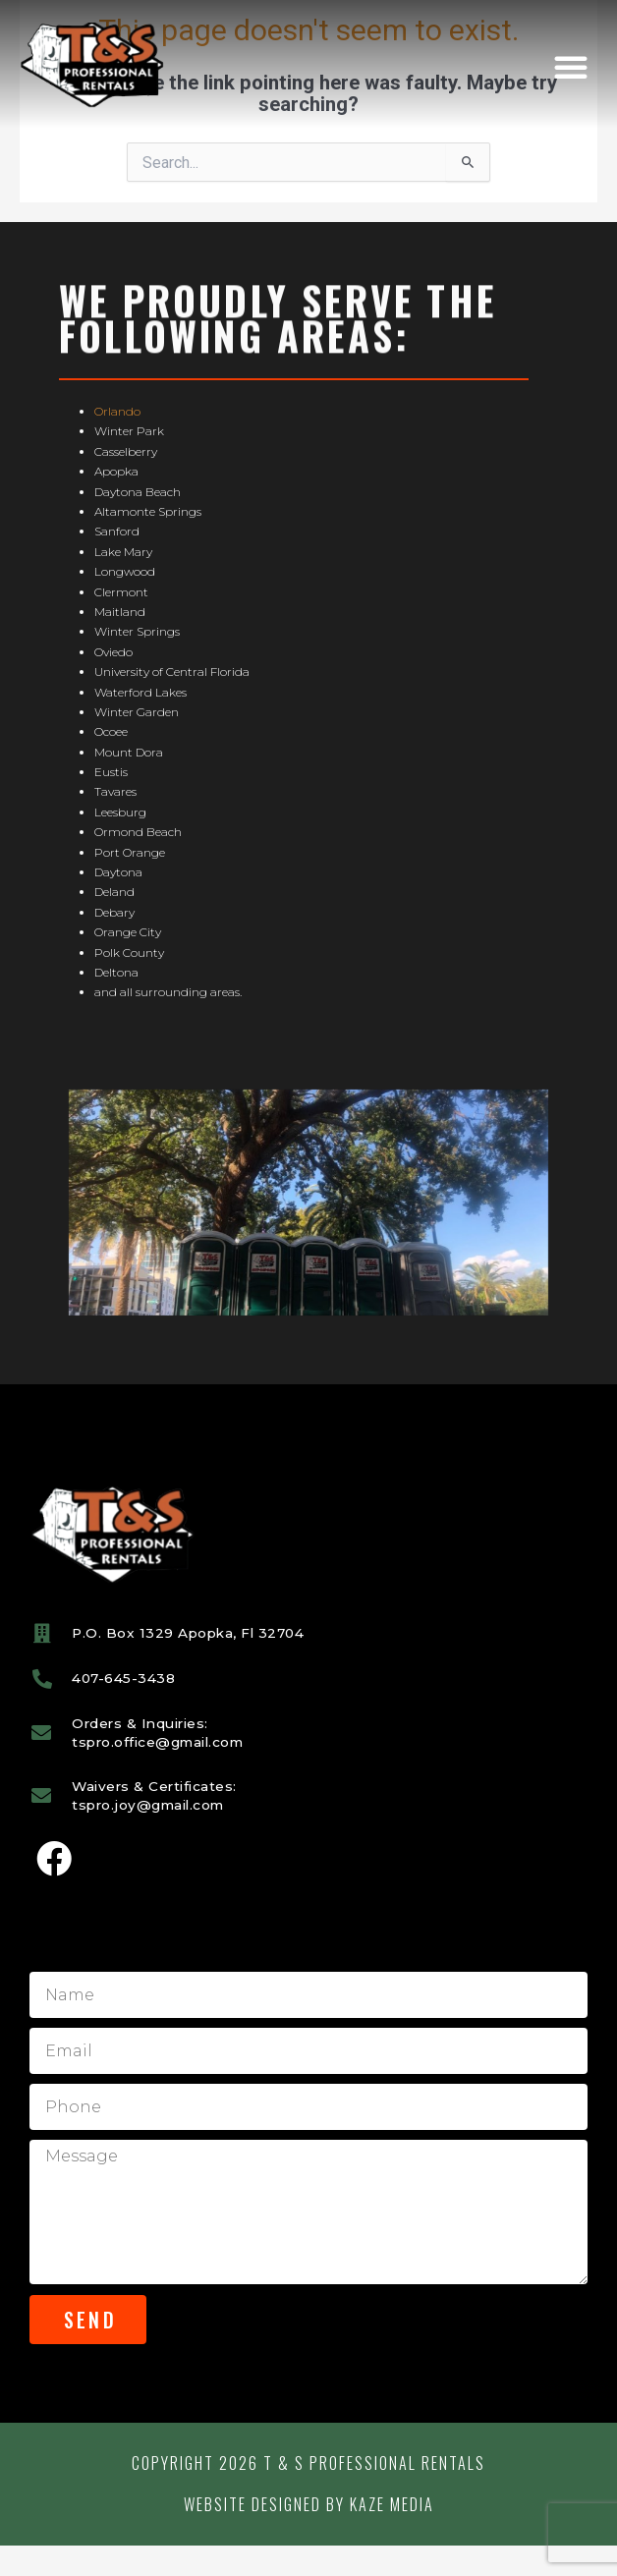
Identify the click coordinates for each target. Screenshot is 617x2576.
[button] (570, 66)
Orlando (117, 441)
